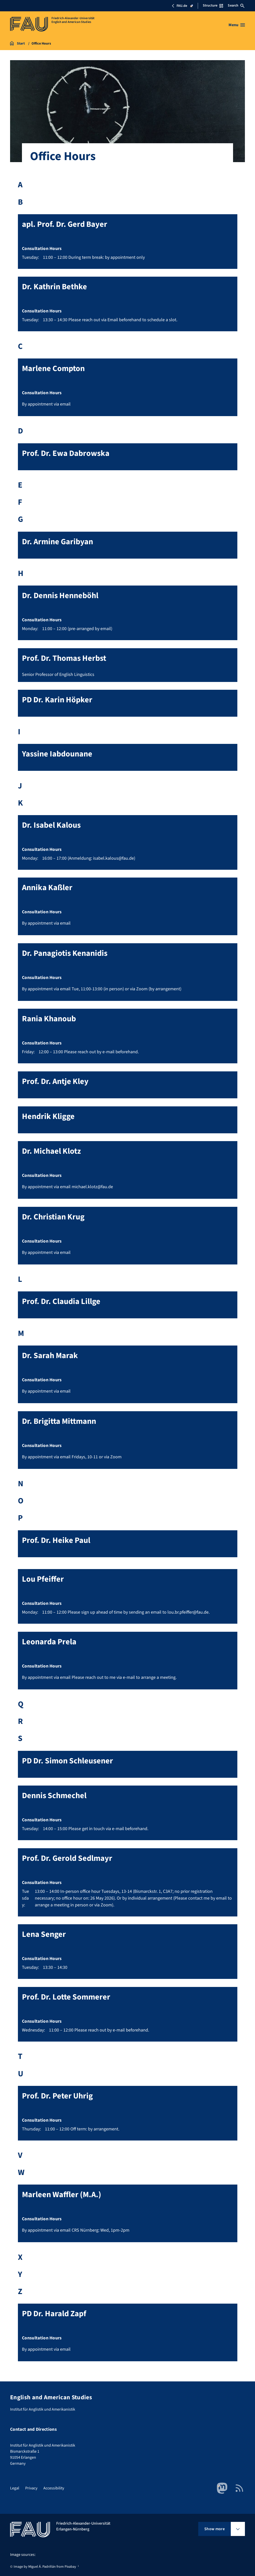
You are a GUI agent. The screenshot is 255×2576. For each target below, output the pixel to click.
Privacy (31, 2488)
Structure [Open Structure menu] (213, 5)
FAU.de (182, 5)
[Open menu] (237, 24)
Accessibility (53, 2488)
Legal (14, 2488)
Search (236, 5)
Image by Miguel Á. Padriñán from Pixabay (45, 2566)
